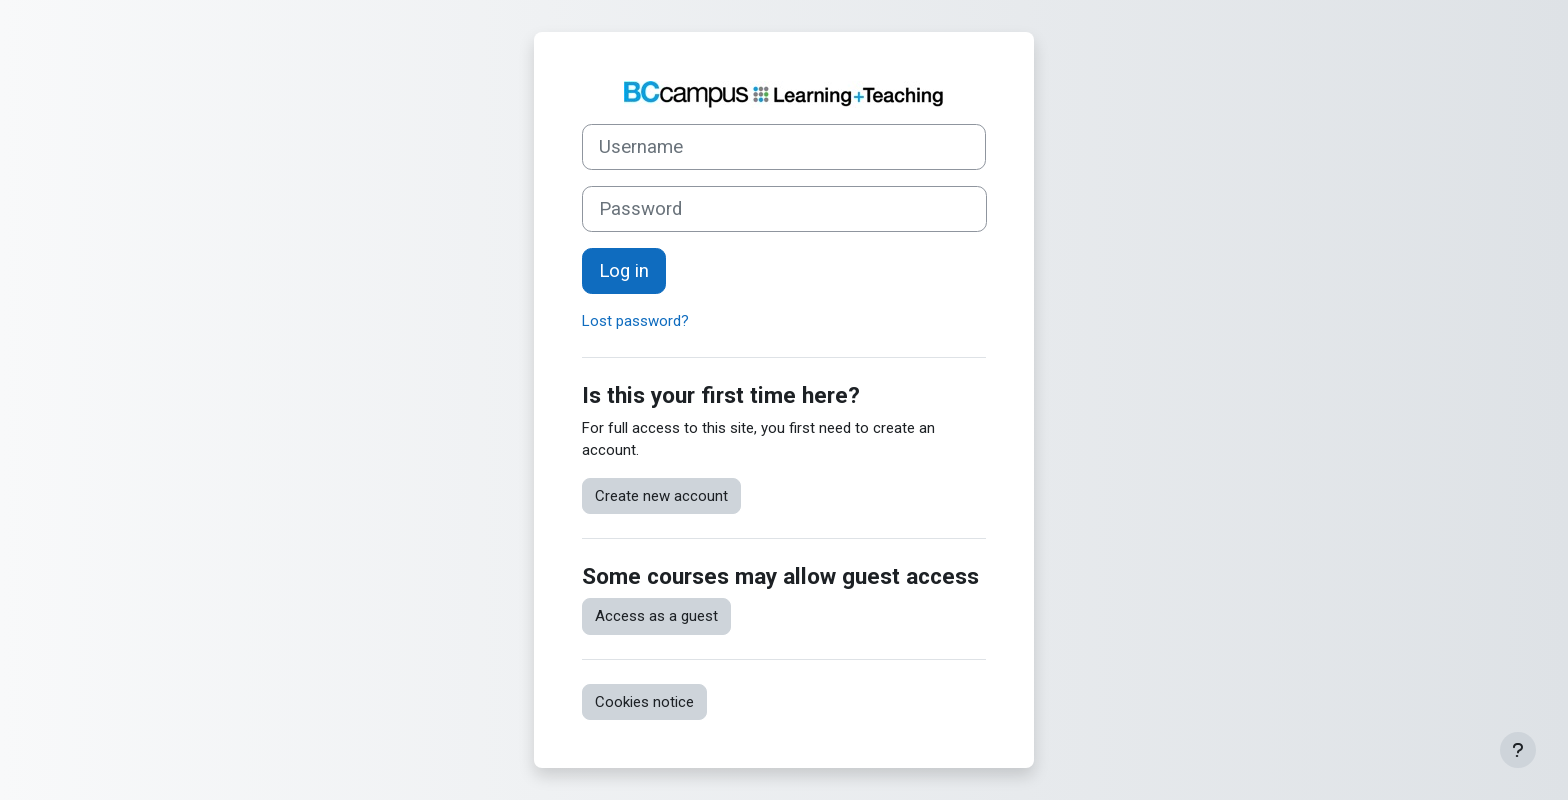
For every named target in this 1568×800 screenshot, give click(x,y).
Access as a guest (656, 616)
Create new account (661, 496)
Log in (624, 271)
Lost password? (635, 321)
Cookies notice (644, 702)
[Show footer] (1518, 750)
